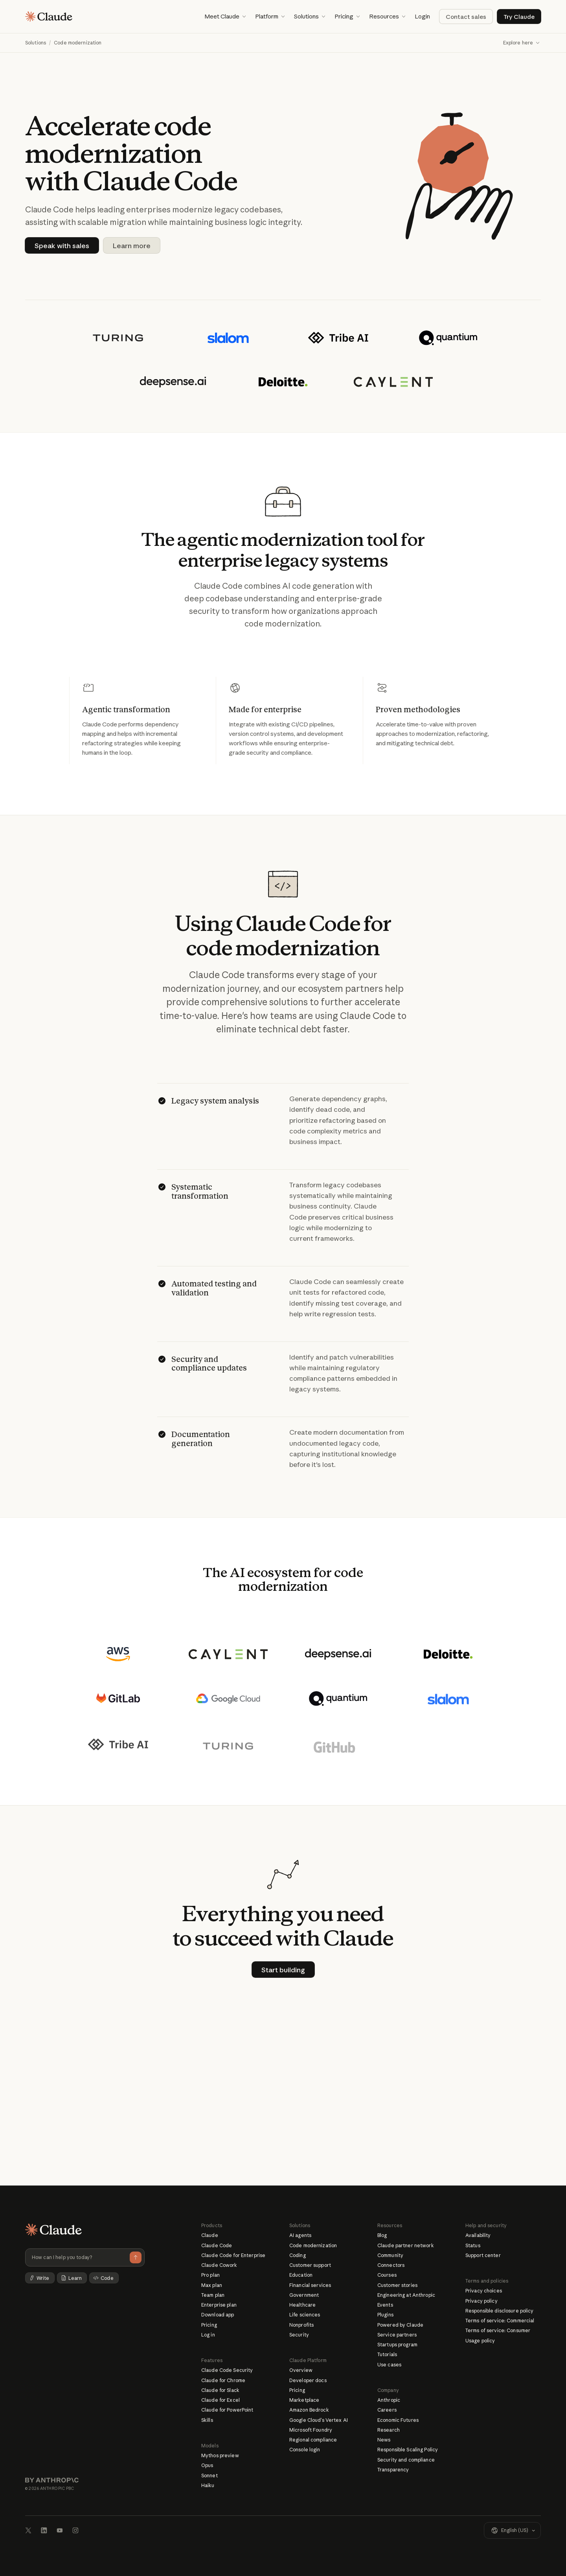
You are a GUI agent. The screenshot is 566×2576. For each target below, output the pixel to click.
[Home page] (48, 16)
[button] (225, 16)
